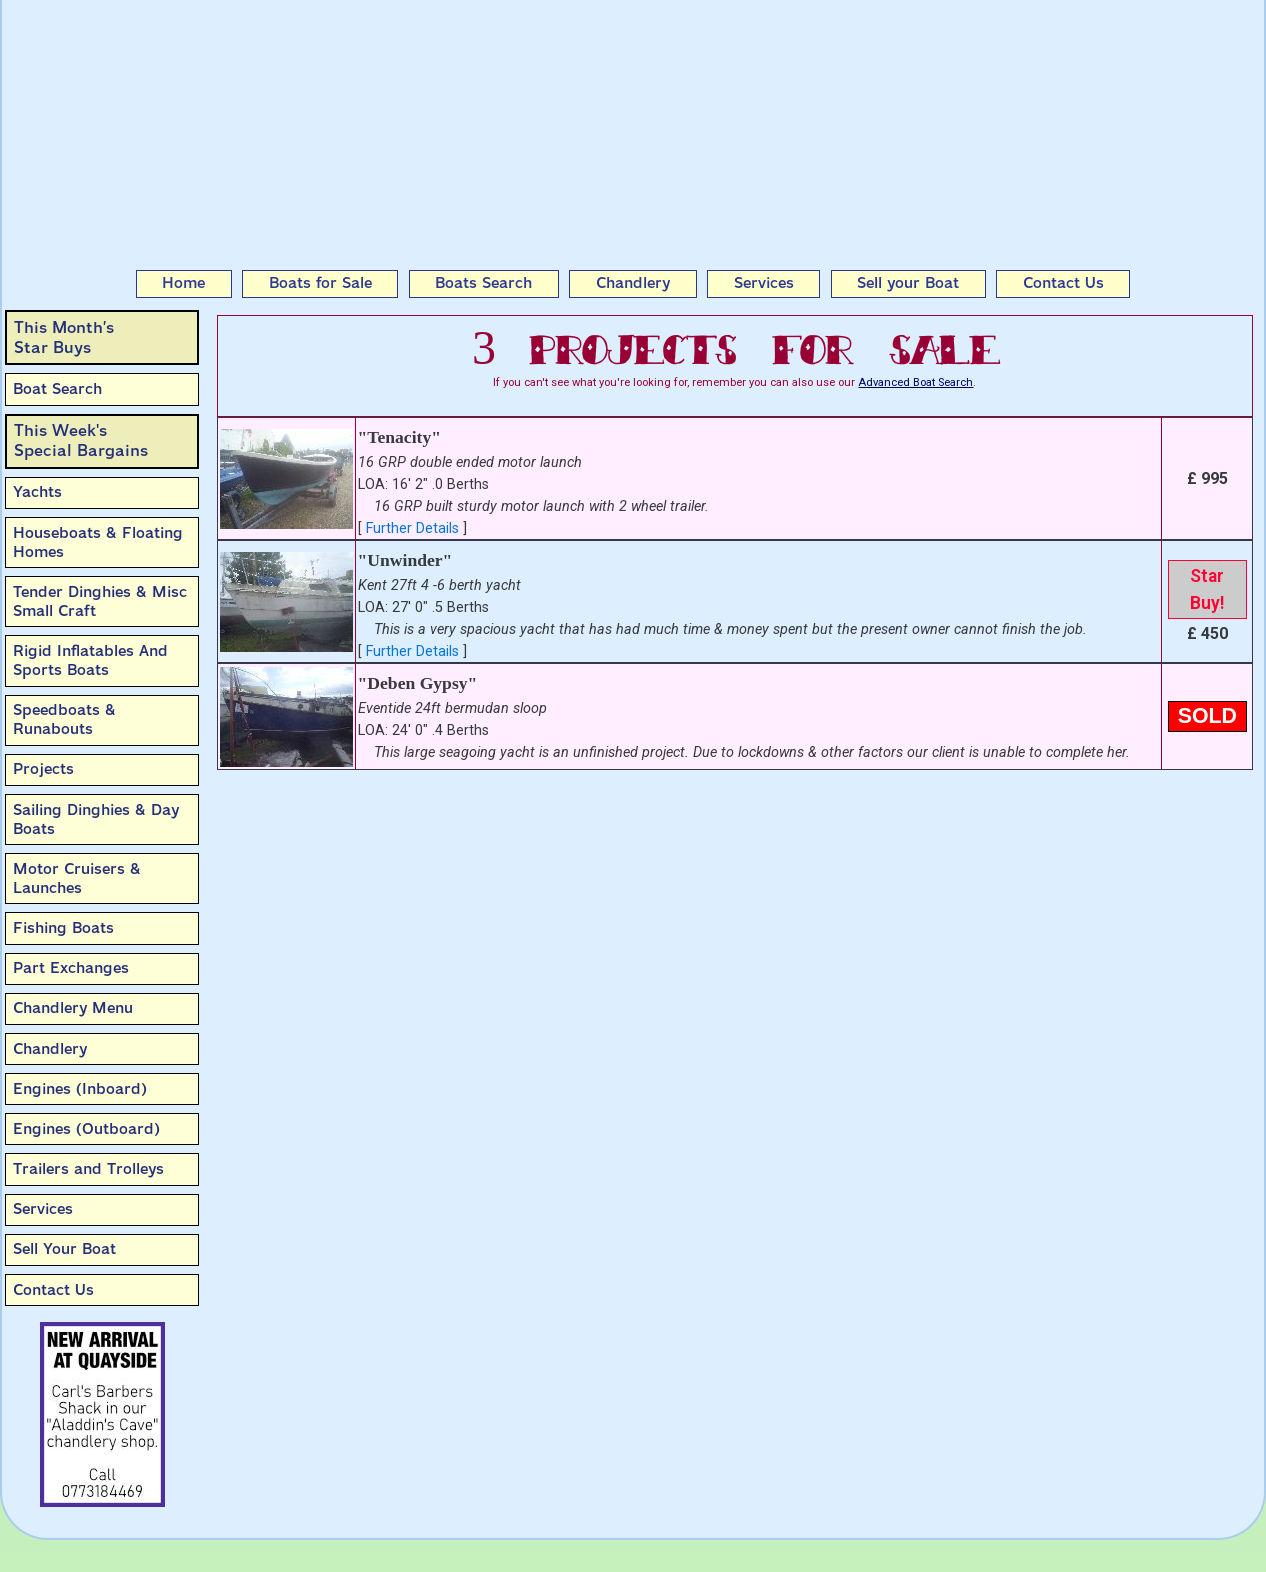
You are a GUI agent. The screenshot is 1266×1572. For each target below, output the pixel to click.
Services (764, 283)
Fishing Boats (63, 928)
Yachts (37, 492)
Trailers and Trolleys (88, 1169)
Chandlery (633, 283)
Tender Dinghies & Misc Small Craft (100, 601)
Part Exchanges (71, 968)
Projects (43, 769)
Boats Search (483, 283)
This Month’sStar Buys (64, 337)
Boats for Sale (320, 283)
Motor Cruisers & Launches (77, 878)
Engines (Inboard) (80, 1089)
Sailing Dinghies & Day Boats (96, 819)
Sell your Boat (908, 283)
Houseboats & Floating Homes (98, 542)
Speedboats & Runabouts (64, 719)
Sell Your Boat (64, 1249)
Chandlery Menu (73, 1008)
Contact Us (1063, 283)
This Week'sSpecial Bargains (81, 440)
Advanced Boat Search (915, 382)
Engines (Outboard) (86, 1129)
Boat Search (57, 389)
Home (183, 283)
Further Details (412, 528)
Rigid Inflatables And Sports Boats (90, 660)
